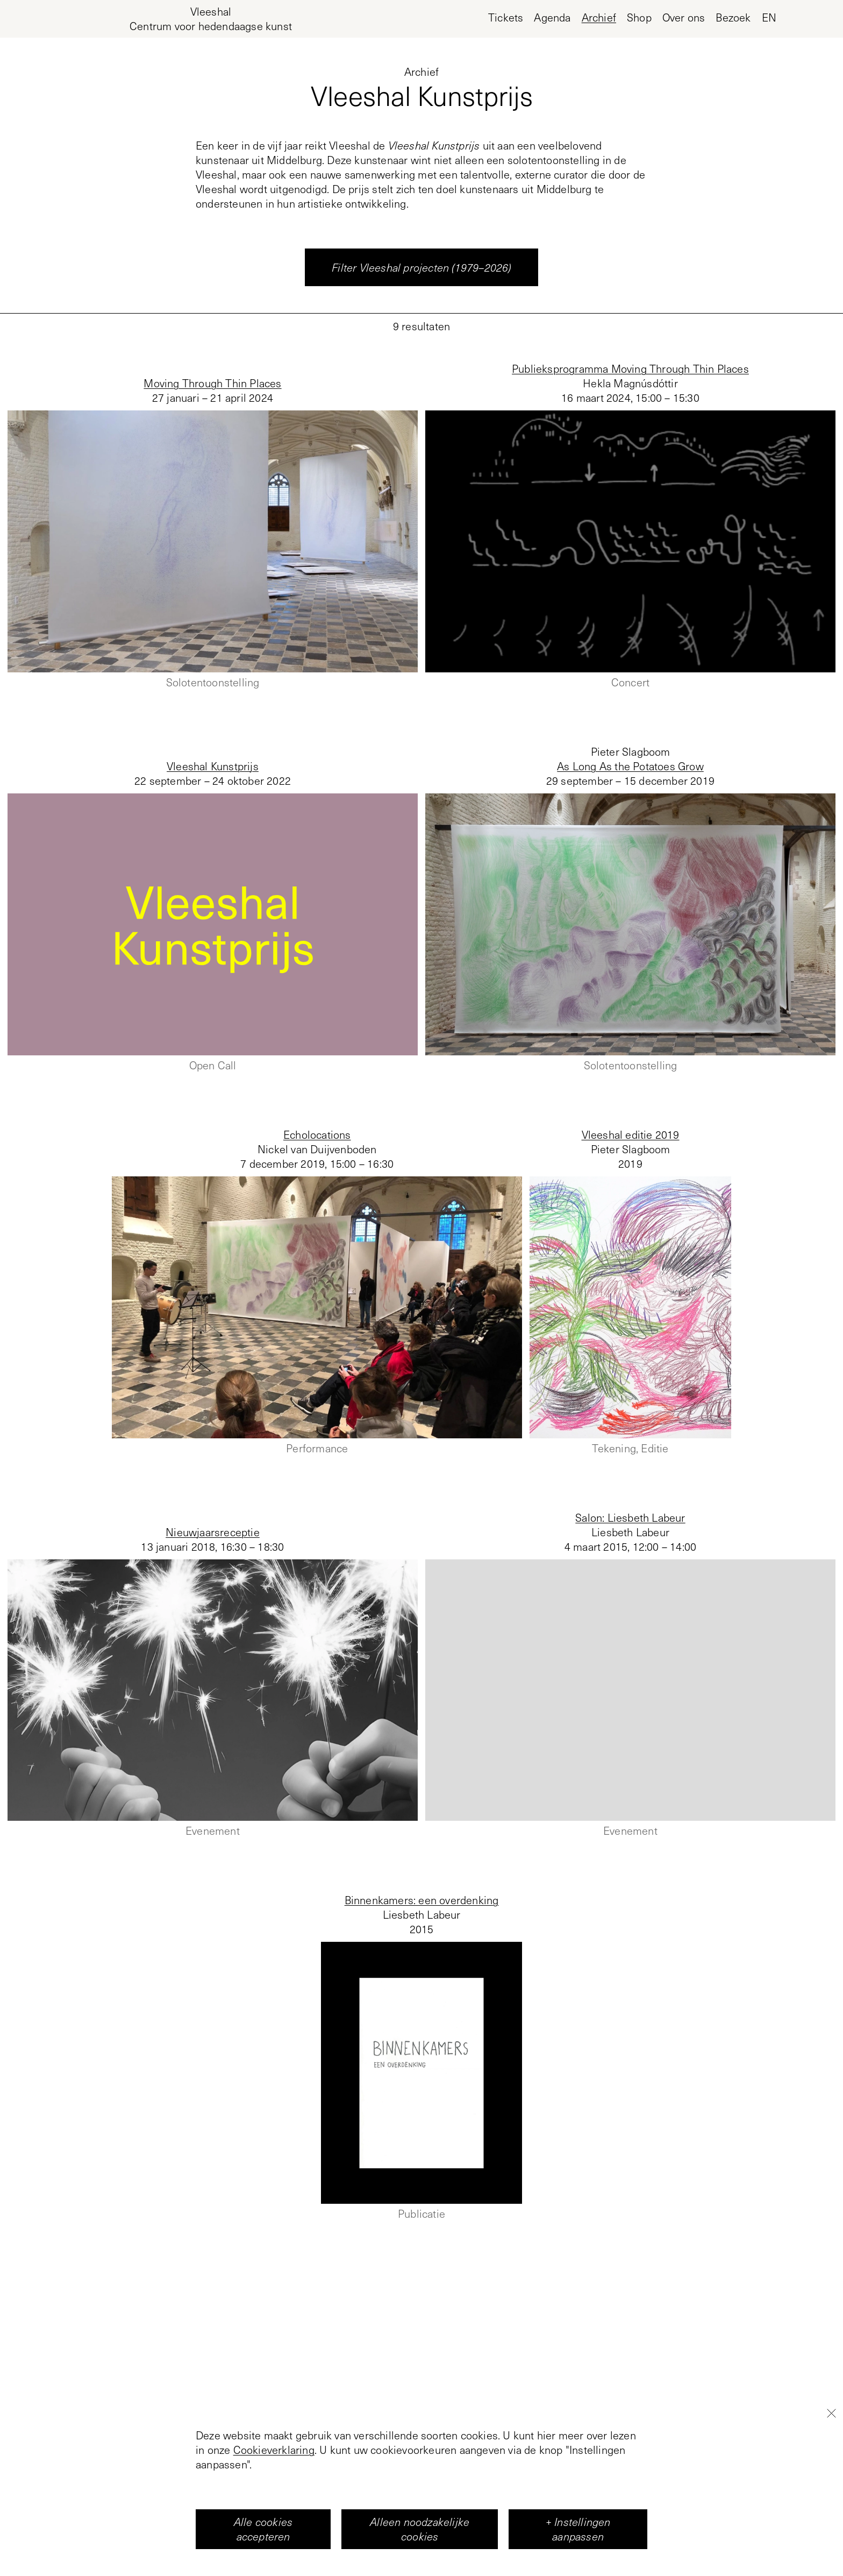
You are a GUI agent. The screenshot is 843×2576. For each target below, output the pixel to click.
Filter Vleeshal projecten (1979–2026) (421, 267)
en (769, 17)
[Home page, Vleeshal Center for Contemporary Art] (211, 18)
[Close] (831, 2465)
